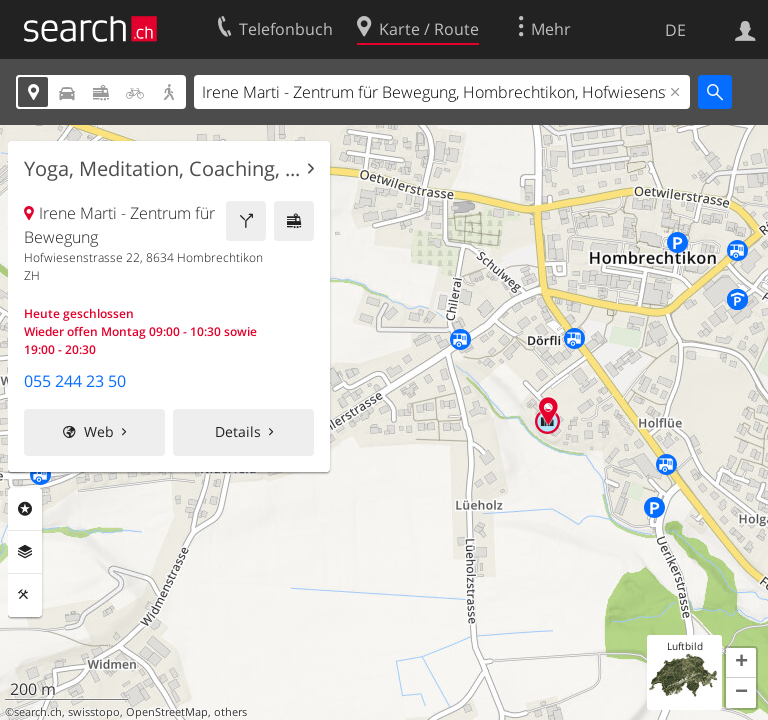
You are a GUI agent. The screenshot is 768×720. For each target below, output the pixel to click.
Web (99, 431)
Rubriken (25, 509)
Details (238, 431)
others (230, 712)
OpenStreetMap (167, 712)
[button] (741, 663)
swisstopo (94, 712)
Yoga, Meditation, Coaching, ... (162, 169)
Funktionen (25, 595)
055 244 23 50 (75, 381)
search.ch (38, 712)
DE (675, 30)
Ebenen (25, 552)
